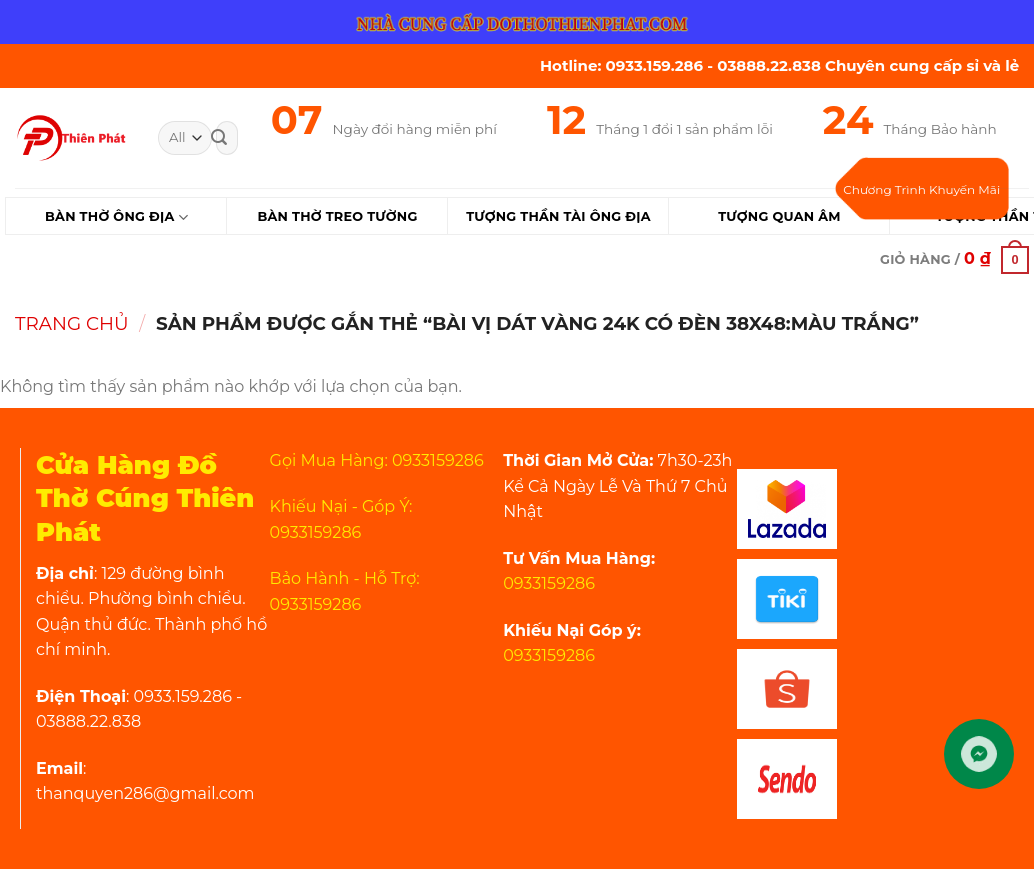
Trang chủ (72, 323)
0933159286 (549, 583)
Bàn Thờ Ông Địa (116, 217)
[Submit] (219, 138)
